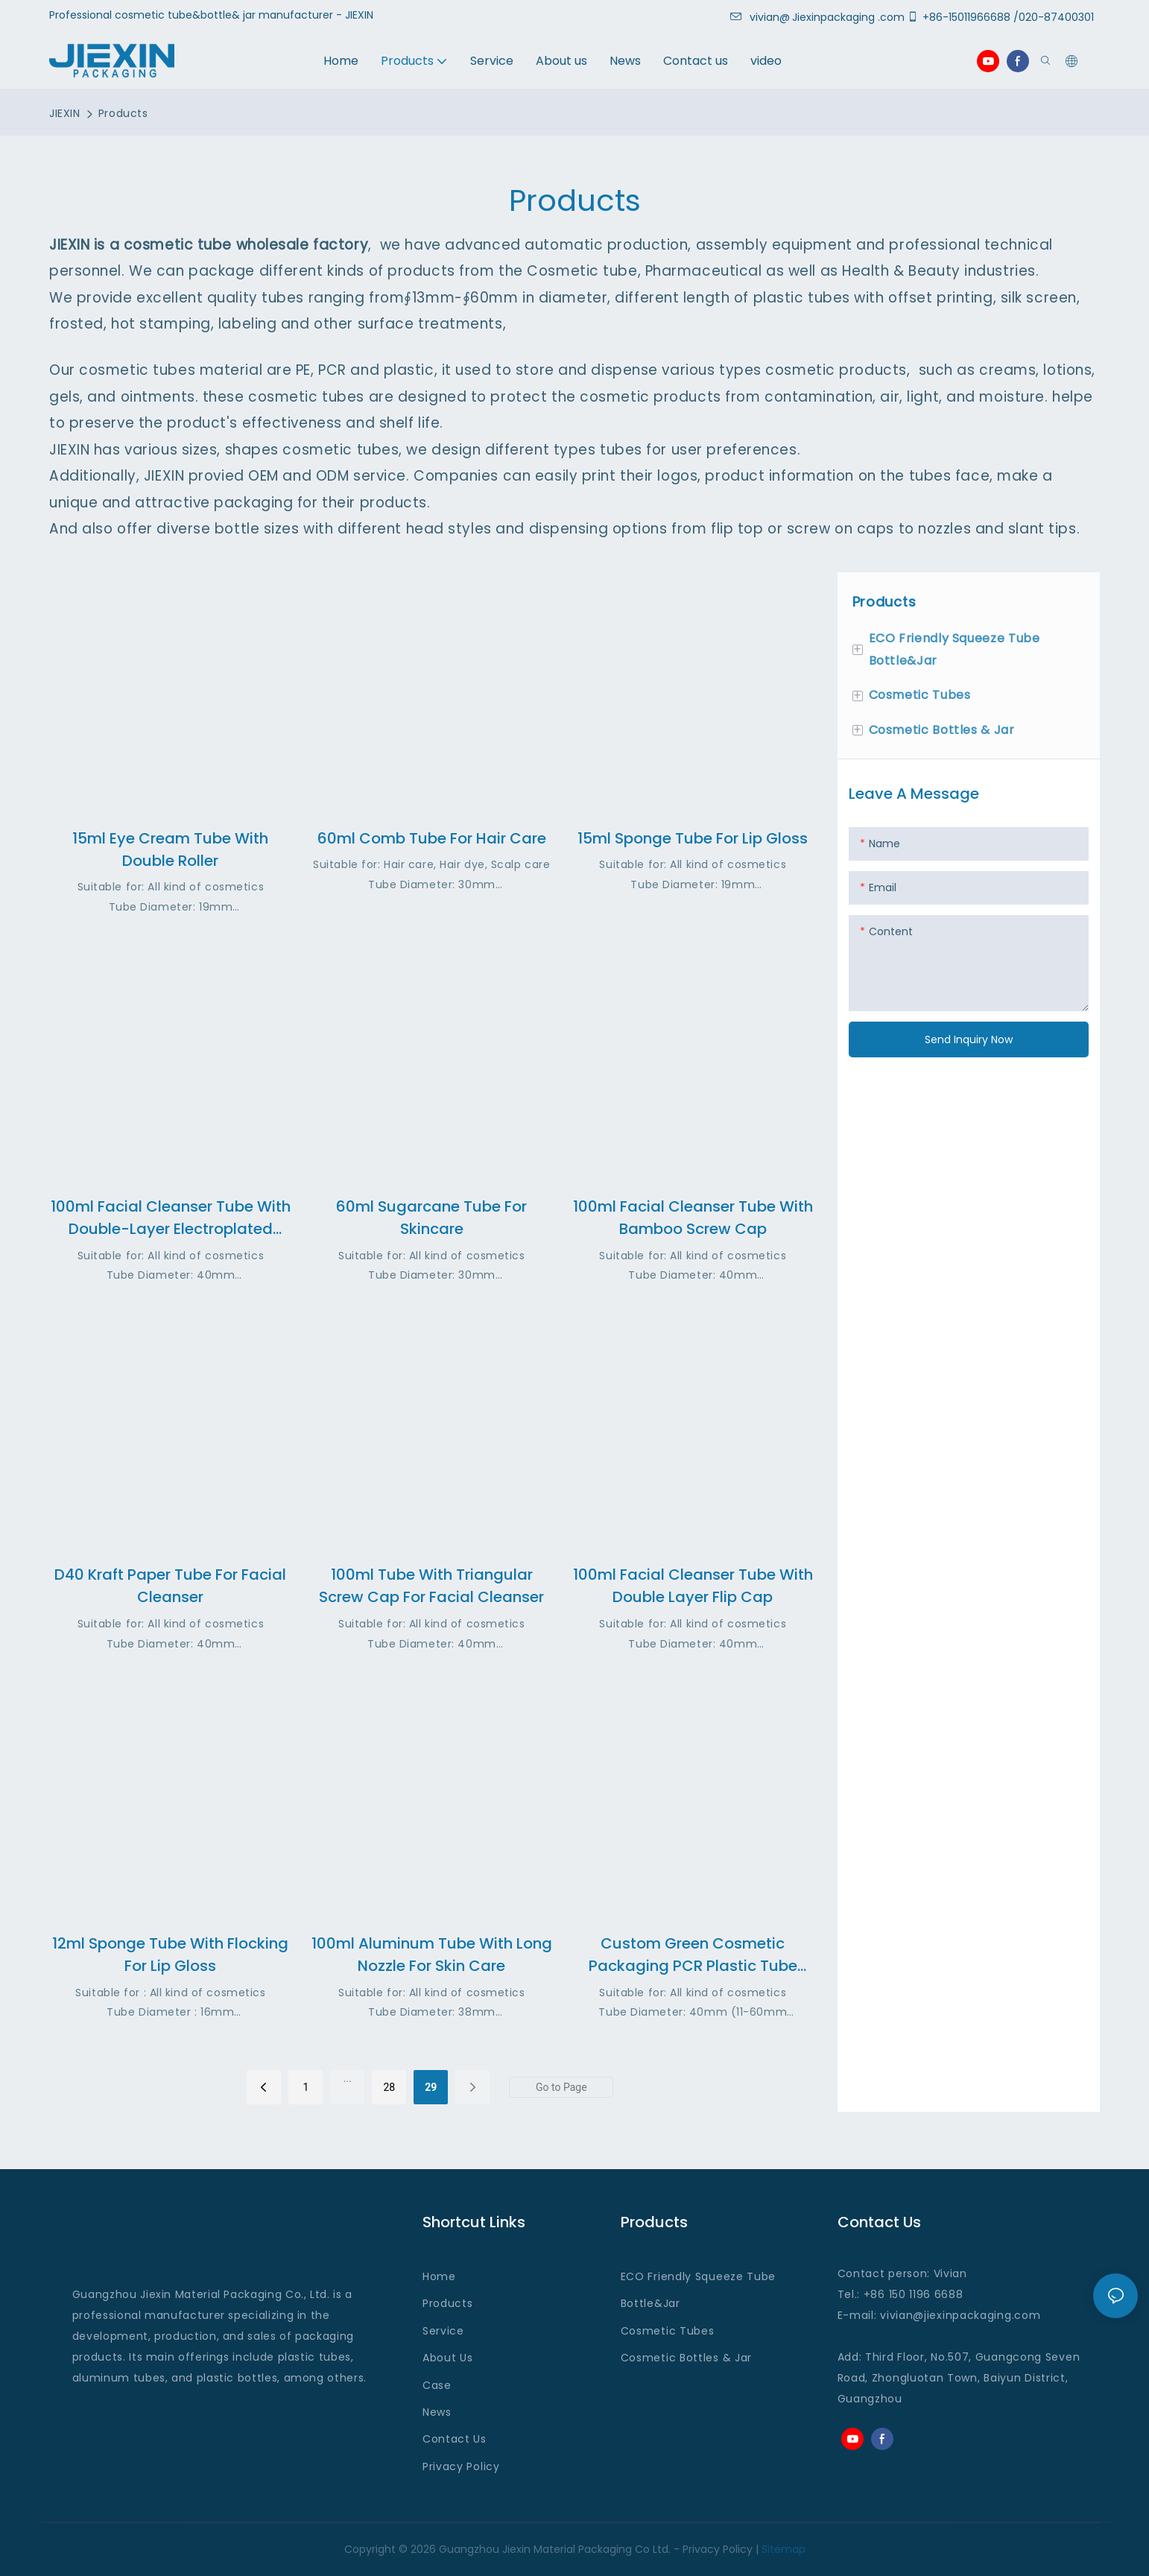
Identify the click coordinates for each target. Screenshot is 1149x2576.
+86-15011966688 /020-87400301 (1003, 17)
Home (439, 2276)
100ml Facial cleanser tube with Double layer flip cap (693, 1585)
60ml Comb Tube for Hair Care (431, 838)
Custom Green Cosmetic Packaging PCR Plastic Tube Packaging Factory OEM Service (692, 1955)
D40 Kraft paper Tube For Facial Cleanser (170, 1585)
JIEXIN (64, 113)
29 (431, 2087)
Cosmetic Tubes (668, 2330)
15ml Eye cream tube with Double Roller (170, 849)
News (437, 2412)
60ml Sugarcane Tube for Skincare (431, 1217)
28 (389, 2087)
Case (437, 2385)
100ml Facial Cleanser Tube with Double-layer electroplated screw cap (171, 1218)
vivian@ (760, 17)
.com (1026, 2315)
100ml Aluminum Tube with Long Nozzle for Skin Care (431, 1954)
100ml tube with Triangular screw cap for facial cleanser (431, 1585)
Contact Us (454, 2438)
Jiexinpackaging (833, 17)
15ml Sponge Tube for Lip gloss (692, 838)
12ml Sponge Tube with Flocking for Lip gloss (170, 1954)
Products (123, 113)
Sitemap (783, 2549)
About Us (447, 2357)
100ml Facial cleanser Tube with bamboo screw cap (693, 1217)
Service (443, 2330)
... (348, 2078)
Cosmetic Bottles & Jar (686, 2357)
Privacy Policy (461, 2466)
